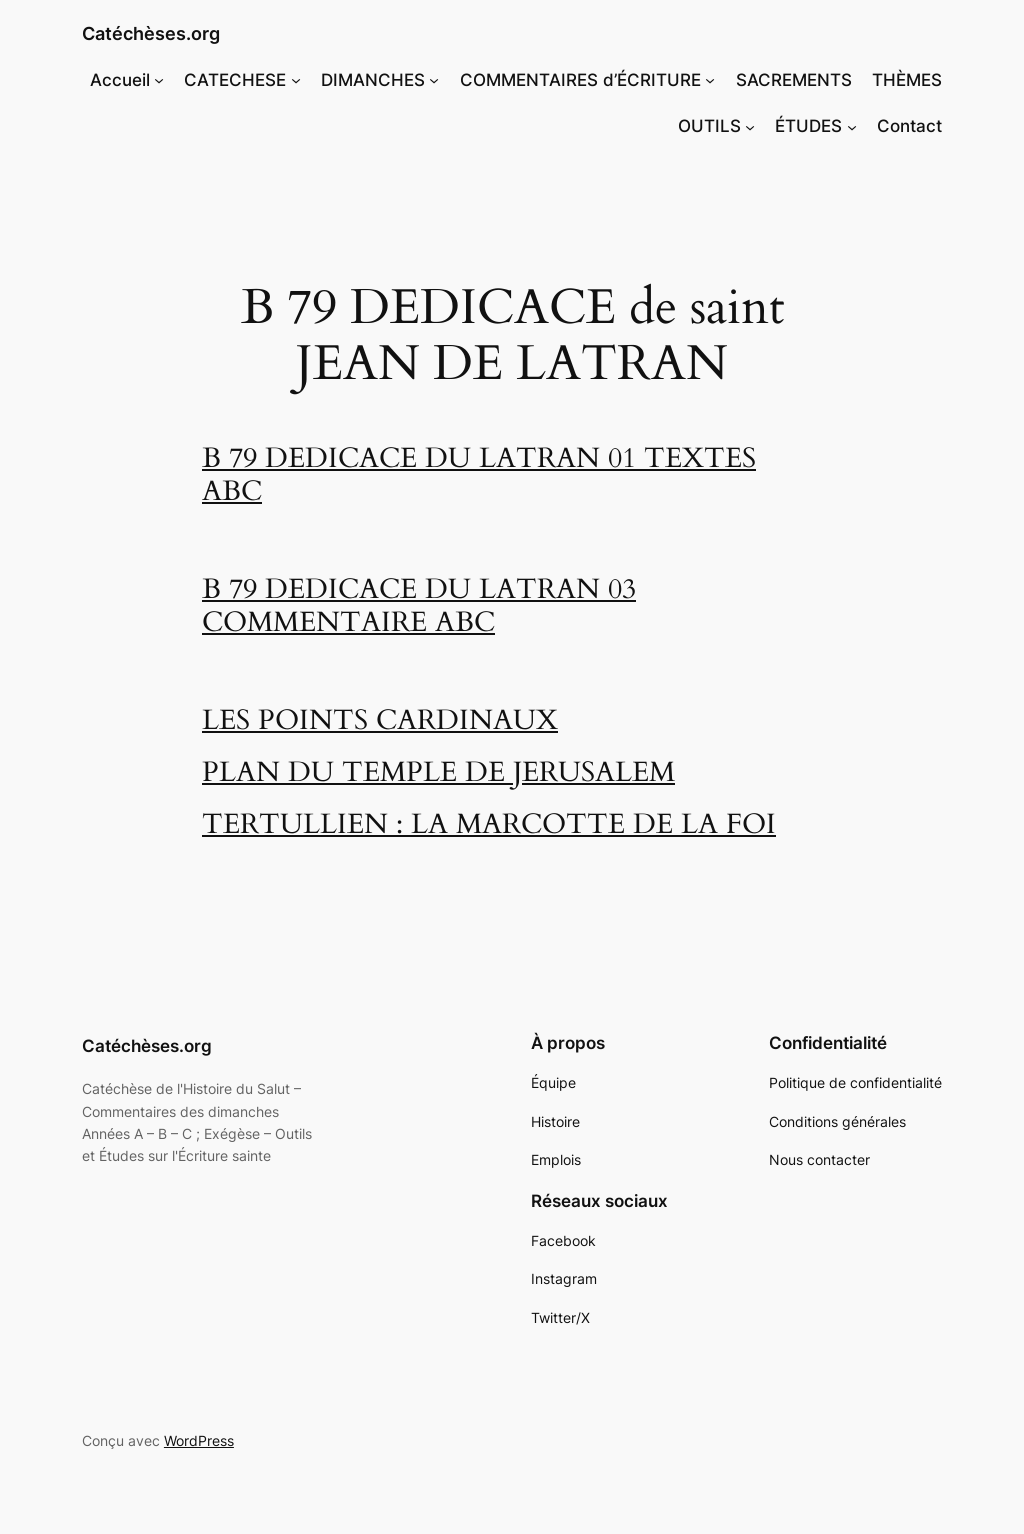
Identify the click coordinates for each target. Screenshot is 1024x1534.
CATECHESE (235, 80)
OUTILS (709, 126)
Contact (909, 126)
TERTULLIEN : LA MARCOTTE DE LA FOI (489, 824)
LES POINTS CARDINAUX (380, 720)
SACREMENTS (794, 80)
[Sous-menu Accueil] (159, 80)
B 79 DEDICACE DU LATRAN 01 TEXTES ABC (479, 475)
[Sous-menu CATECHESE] (296, 80)
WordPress (199, 1440)
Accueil (120, 80)
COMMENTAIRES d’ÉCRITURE (580, 80)
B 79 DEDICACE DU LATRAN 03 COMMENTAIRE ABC (419, 606)
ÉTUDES (808, 126)
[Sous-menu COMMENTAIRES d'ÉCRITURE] (710, 80)
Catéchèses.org (151, 33)
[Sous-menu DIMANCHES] (434, 80)
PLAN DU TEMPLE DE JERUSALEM (438, 772)
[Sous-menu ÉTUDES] (852, 126)
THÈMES (907, 80)
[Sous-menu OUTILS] (750, 126)
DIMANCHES (373, 80)
